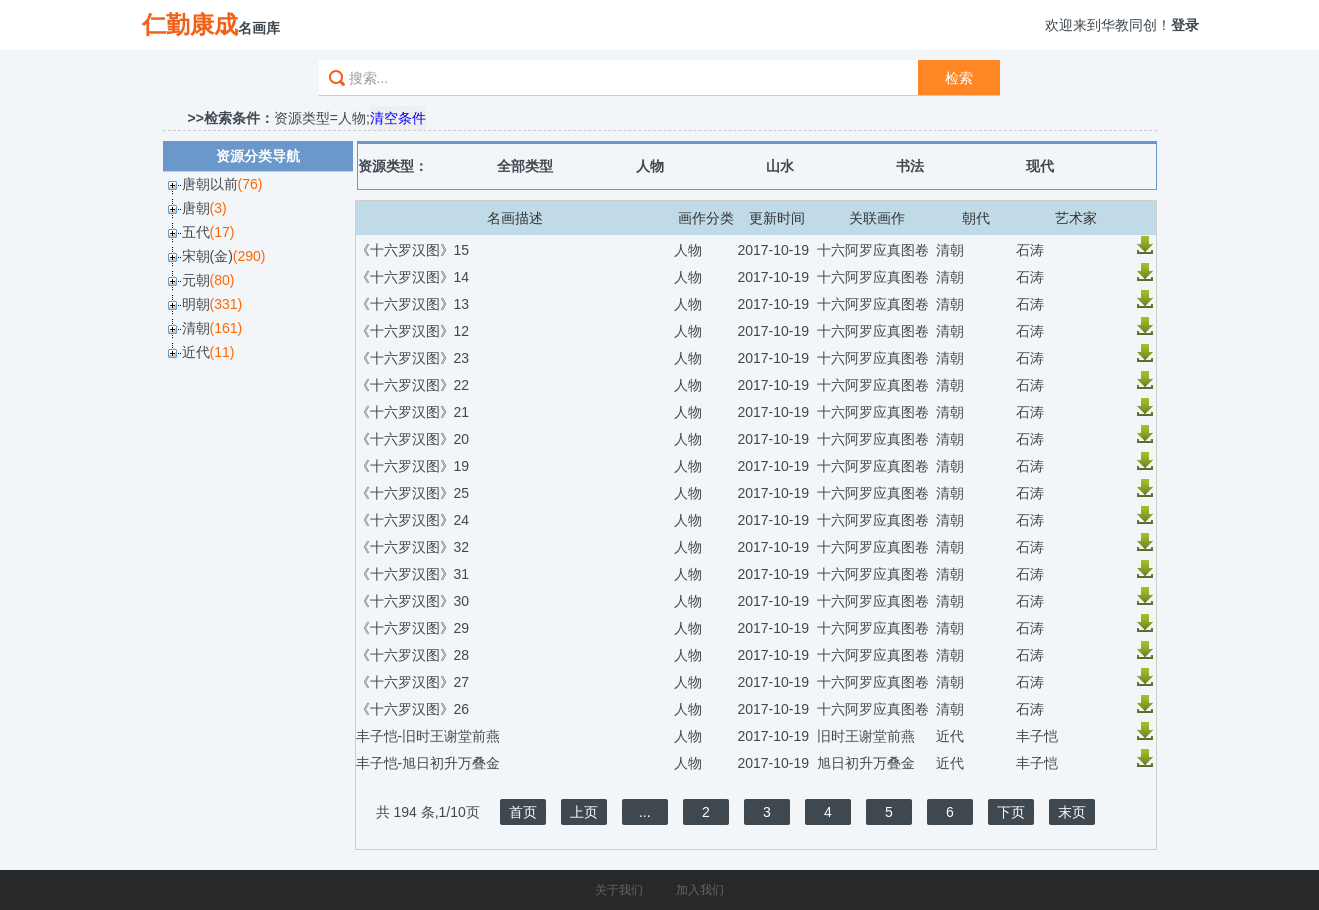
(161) (226, 328)
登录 (1185, 25)
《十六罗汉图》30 (413, 601)
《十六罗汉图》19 (413, 466)
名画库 (211, 24)
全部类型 (525, 166)
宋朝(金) (207, 256)
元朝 (196, 280)
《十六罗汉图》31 (413, 574)
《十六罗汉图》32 (413, 547)
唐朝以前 (210, 184)
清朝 (196, 328)
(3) (218, 208)
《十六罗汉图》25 (413, 493)
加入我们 (700, 890)
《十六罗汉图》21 (413, 412)
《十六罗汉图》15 (413, 250)
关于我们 (619, 890)
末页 (1072, 812)
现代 (1040, 166)
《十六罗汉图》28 (413, 655)
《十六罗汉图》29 (413, 628)
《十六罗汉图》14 (413, 277)
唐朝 (196, 208)
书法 (910, 166)
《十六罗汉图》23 (413, 358)
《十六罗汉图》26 (413, 709)
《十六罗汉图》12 (413, 331)
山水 (780, 166)
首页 (523, 812)
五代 (196, 232)
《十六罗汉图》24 (413, 520)
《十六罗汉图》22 (413, 385)
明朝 (196, 304)
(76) (250, 184)
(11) (222, 352)
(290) (249, 256)
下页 (1011, 812)
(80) (222, 280)
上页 (584, 812)
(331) (226, 304)
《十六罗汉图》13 (413, 304)
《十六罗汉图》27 (413, 682)
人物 (650, 166)
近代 (196, 352)
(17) (222, 232)
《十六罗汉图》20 (413, 439)
